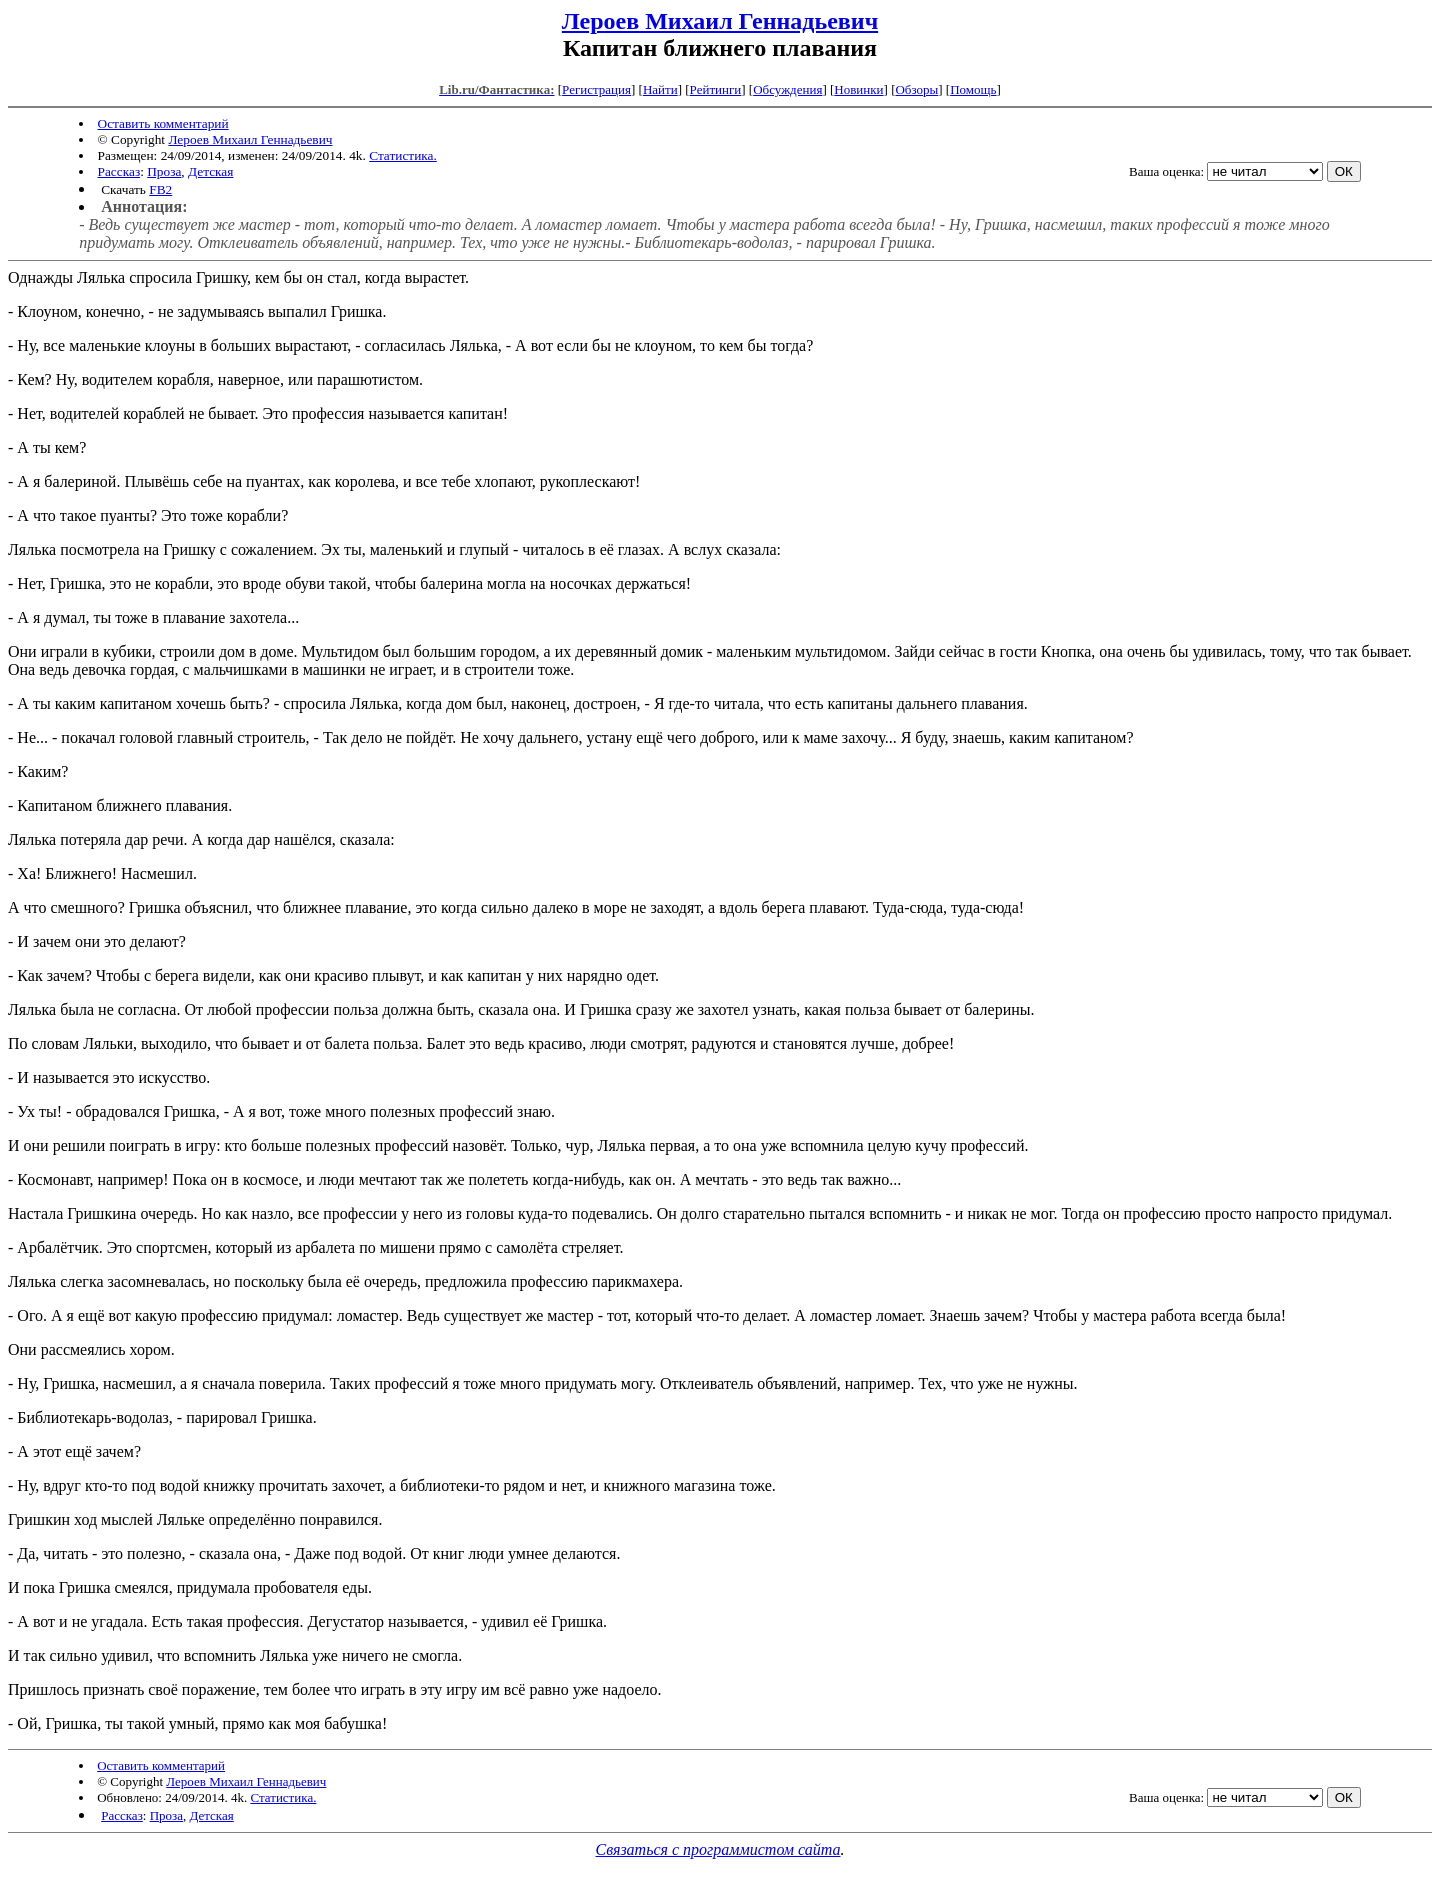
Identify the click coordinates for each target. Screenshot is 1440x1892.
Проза (164, 171)
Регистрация (596, 89)
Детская (210, 171)
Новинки (858, 89)
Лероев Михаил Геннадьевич (720, 21)
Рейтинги (716, 89)
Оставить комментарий (163, 123)
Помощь (973, 89)
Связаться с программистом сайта (718, 1849)
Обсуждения (787, 89)
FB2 (160, 189)
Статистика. (403, 155)
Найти (660, 89)
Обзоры (916, 89)
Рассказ (119, 171)
